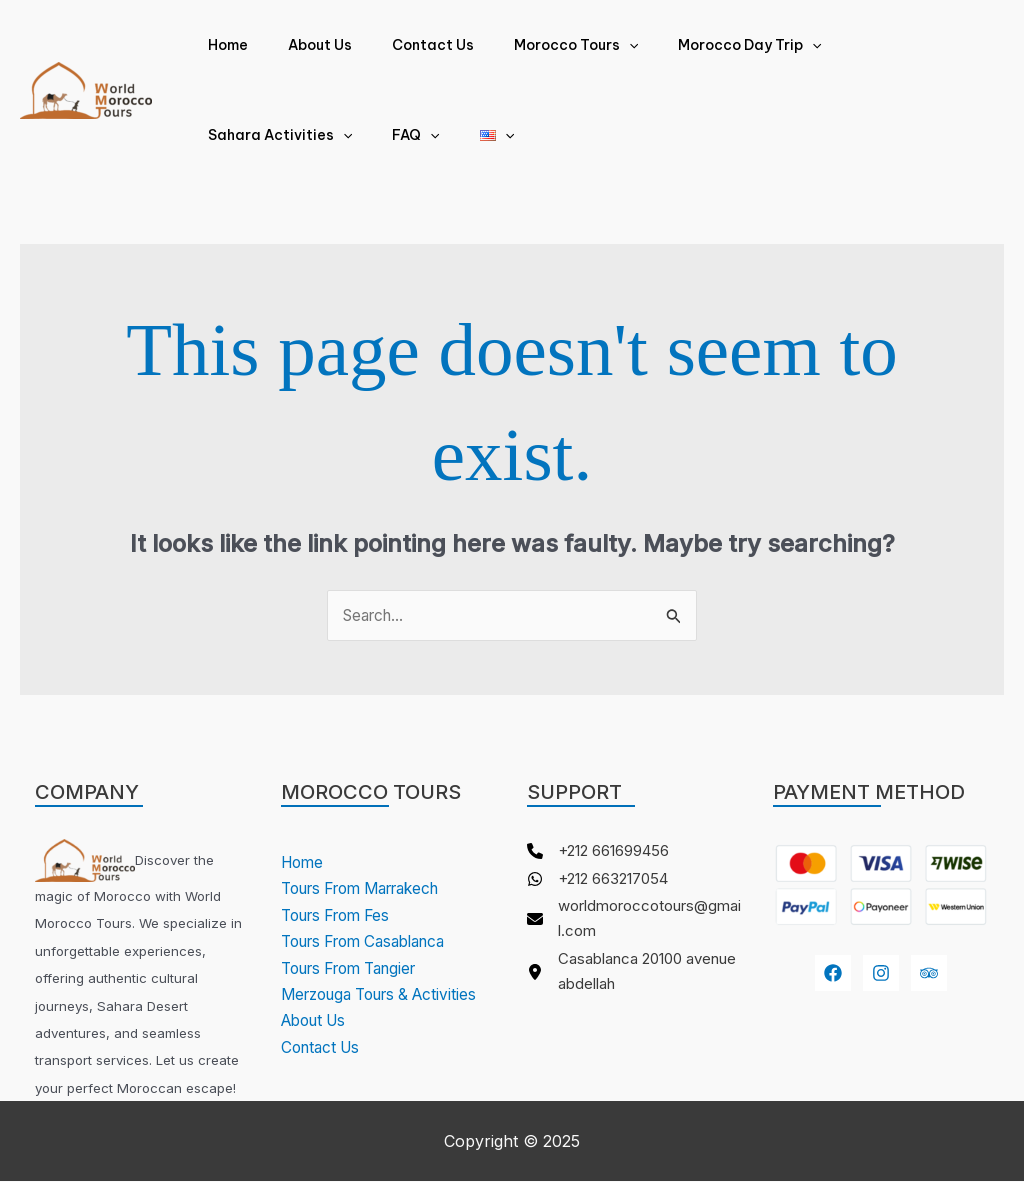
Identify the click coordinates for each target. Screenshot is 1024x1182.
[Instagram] (881, 974)
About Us (302, 45)
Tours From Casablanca (373, 942)
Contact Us (403, 45)
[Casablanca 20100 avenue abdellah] (635, 980)
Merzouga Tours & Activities (388, 995)
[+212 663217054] (605, 882)
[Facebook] (833, 974)
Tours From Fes (342, 916)
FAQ (225, 135)
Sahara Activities (868, 45)
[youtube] (929, 974)
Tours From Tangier (357, 968)
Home (222, 45)
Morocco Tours (534, 45)
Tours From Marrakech (371, 889)
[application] (587, 45)
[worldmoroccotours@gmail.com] (635, 925)
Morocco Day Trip (695, 45)
